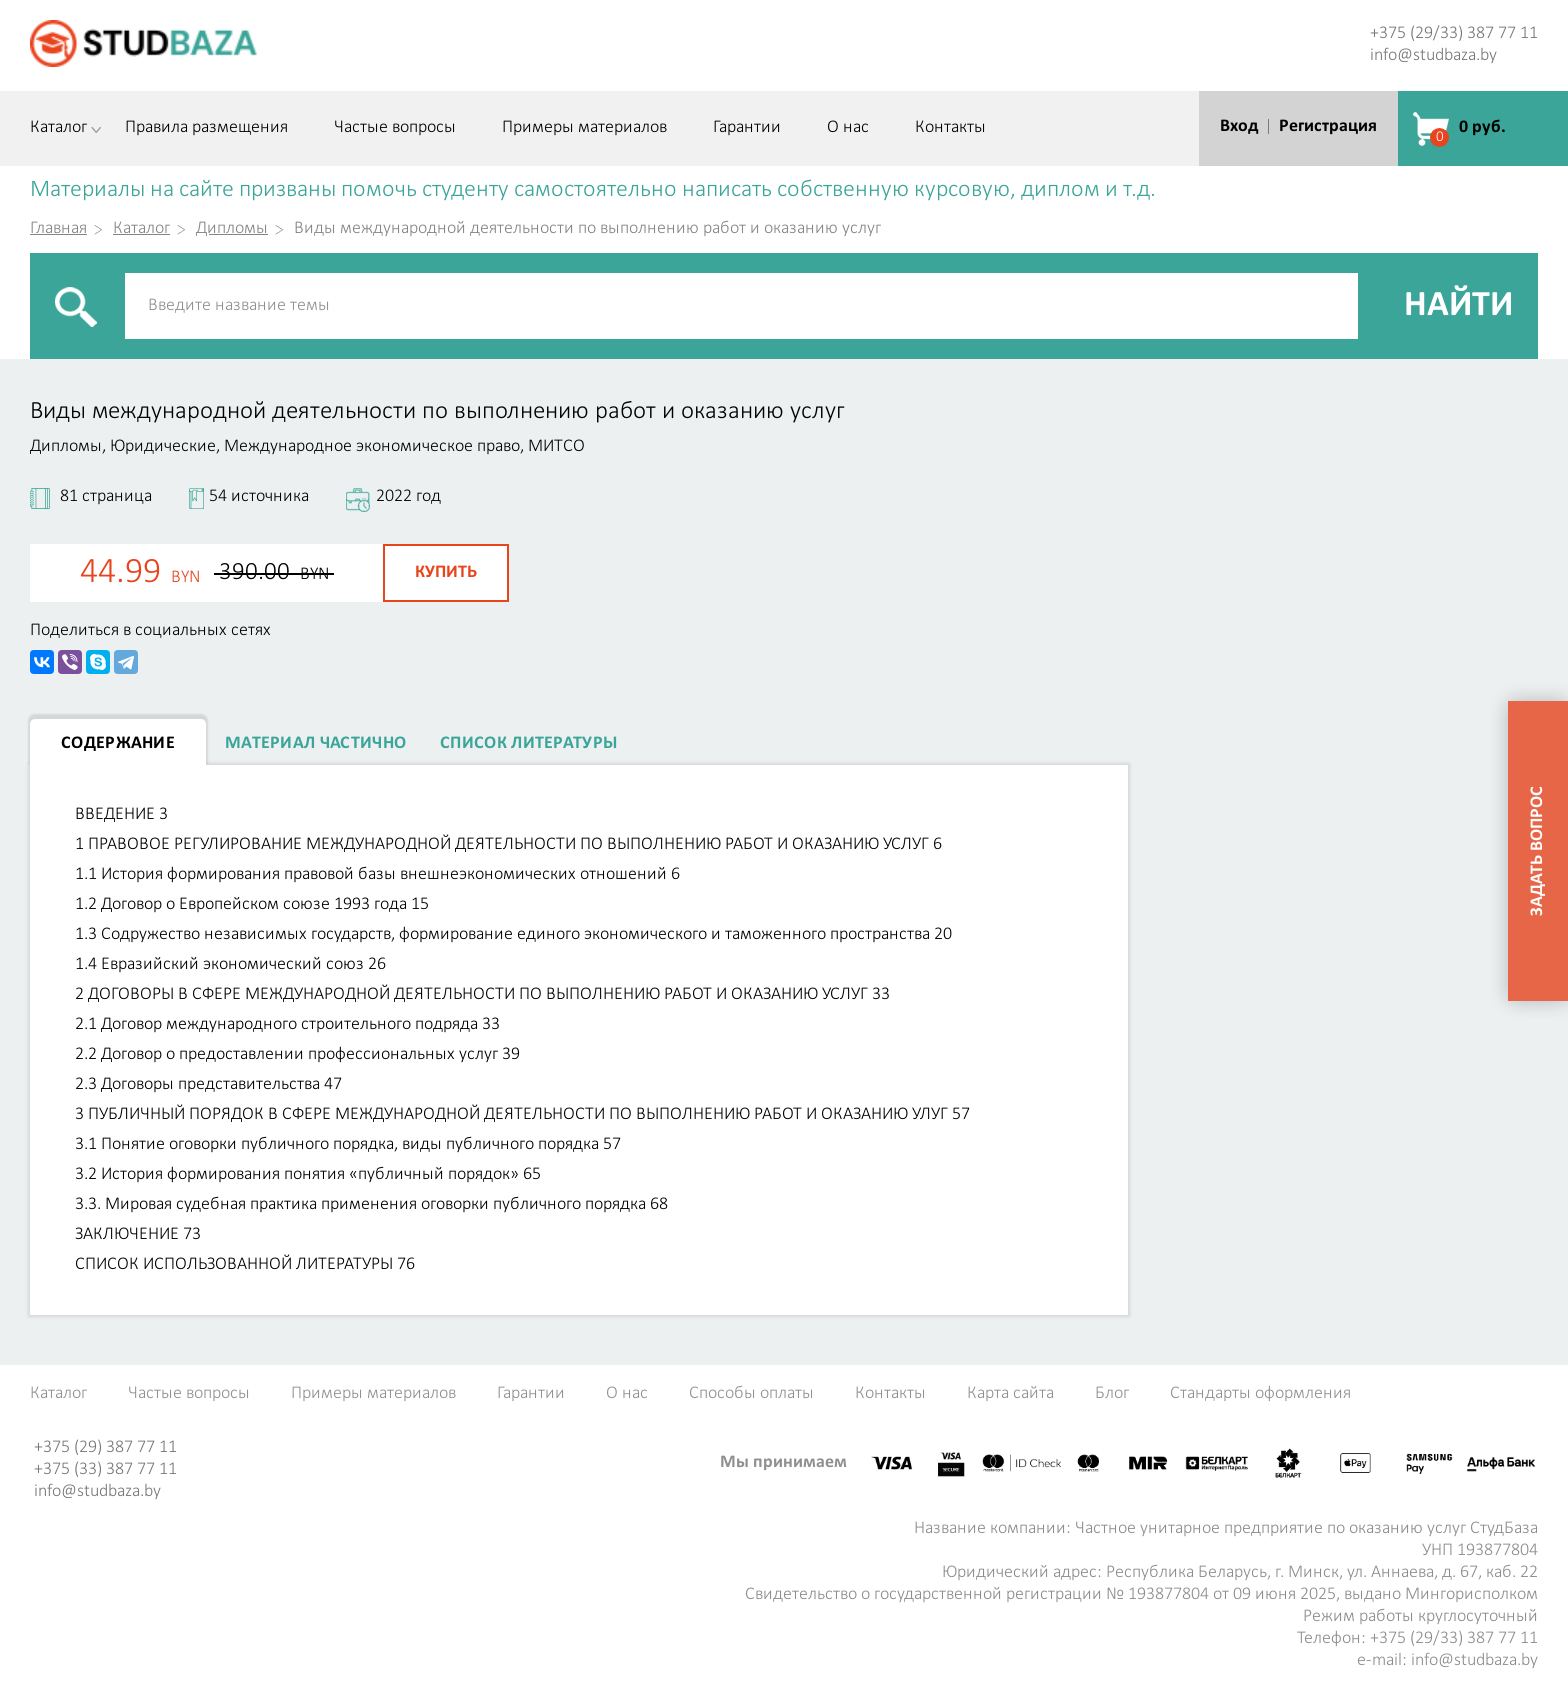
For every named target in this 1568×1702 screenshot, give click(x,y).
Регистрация (1328, 126)
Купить (446, 572)
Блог (1112, 1394)
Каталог (58, 128)
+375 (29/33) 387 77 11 (1454, 33)
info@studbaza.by (1433, 55)
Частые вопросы (395, 128)
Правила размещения (206, 128)
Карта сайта (1010, 1394)
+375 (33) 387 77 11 (105, 1469)
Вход (1239, 126)
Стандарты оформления (1260, 1394)
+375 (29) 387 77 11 (105, 1447)
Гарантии (747, 128)
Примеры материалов (584, 128)
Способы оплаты (751, 1394)
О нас (848, 128)
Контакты (950, 128)
